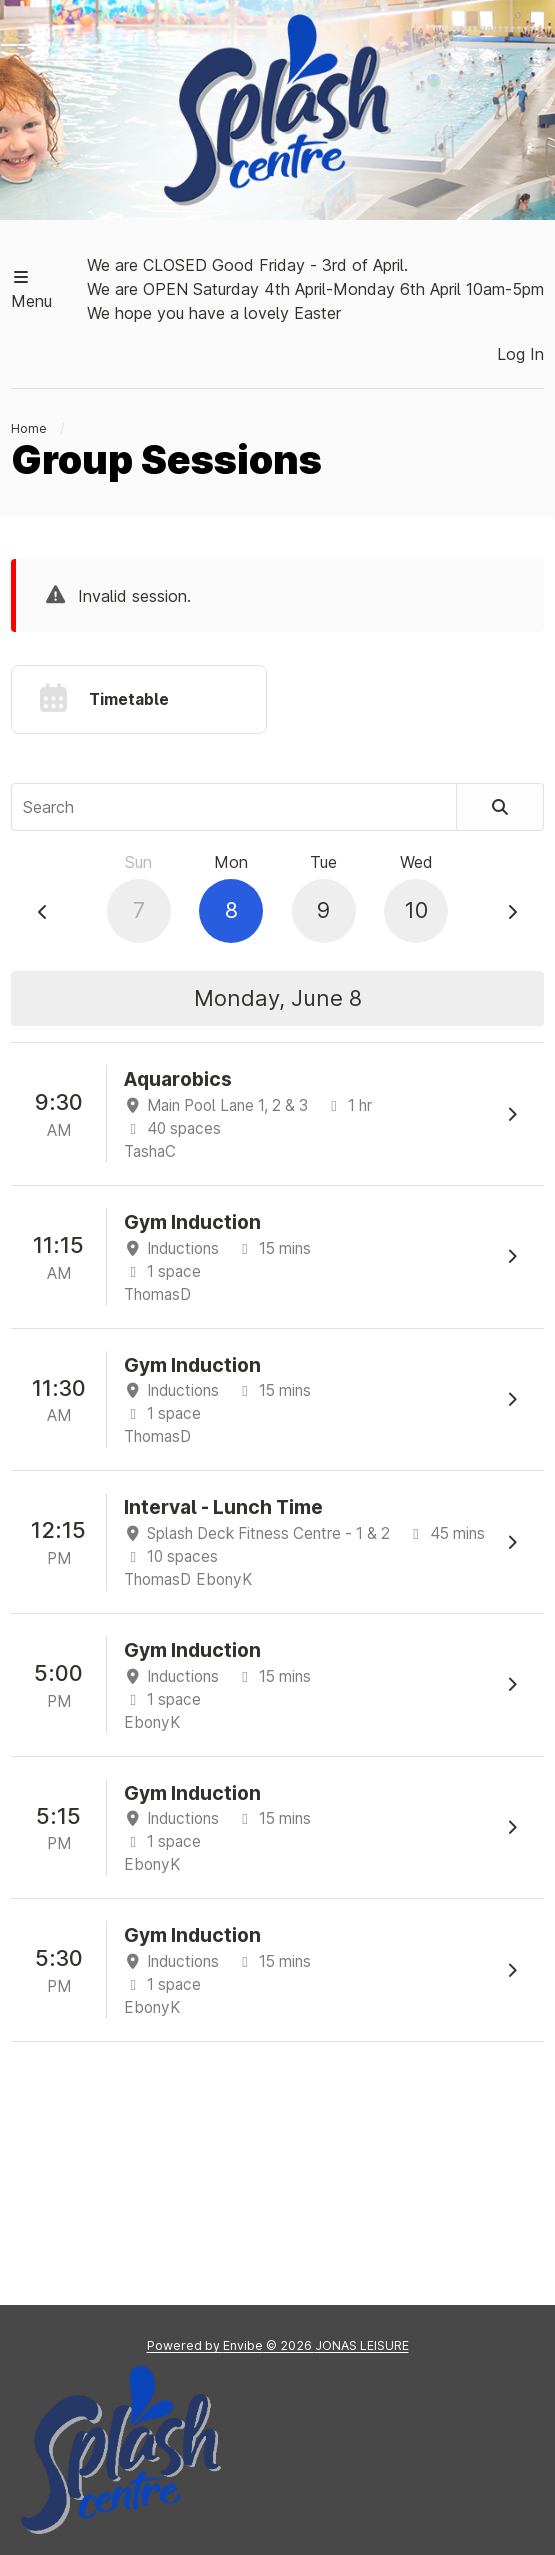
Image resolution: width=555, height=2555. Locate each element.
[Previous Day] (43, 912)
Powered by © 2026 (278, 2345)
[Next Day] (512, 912)
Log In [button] (520, 354)
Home (29, 428)
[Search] (500, 807)
